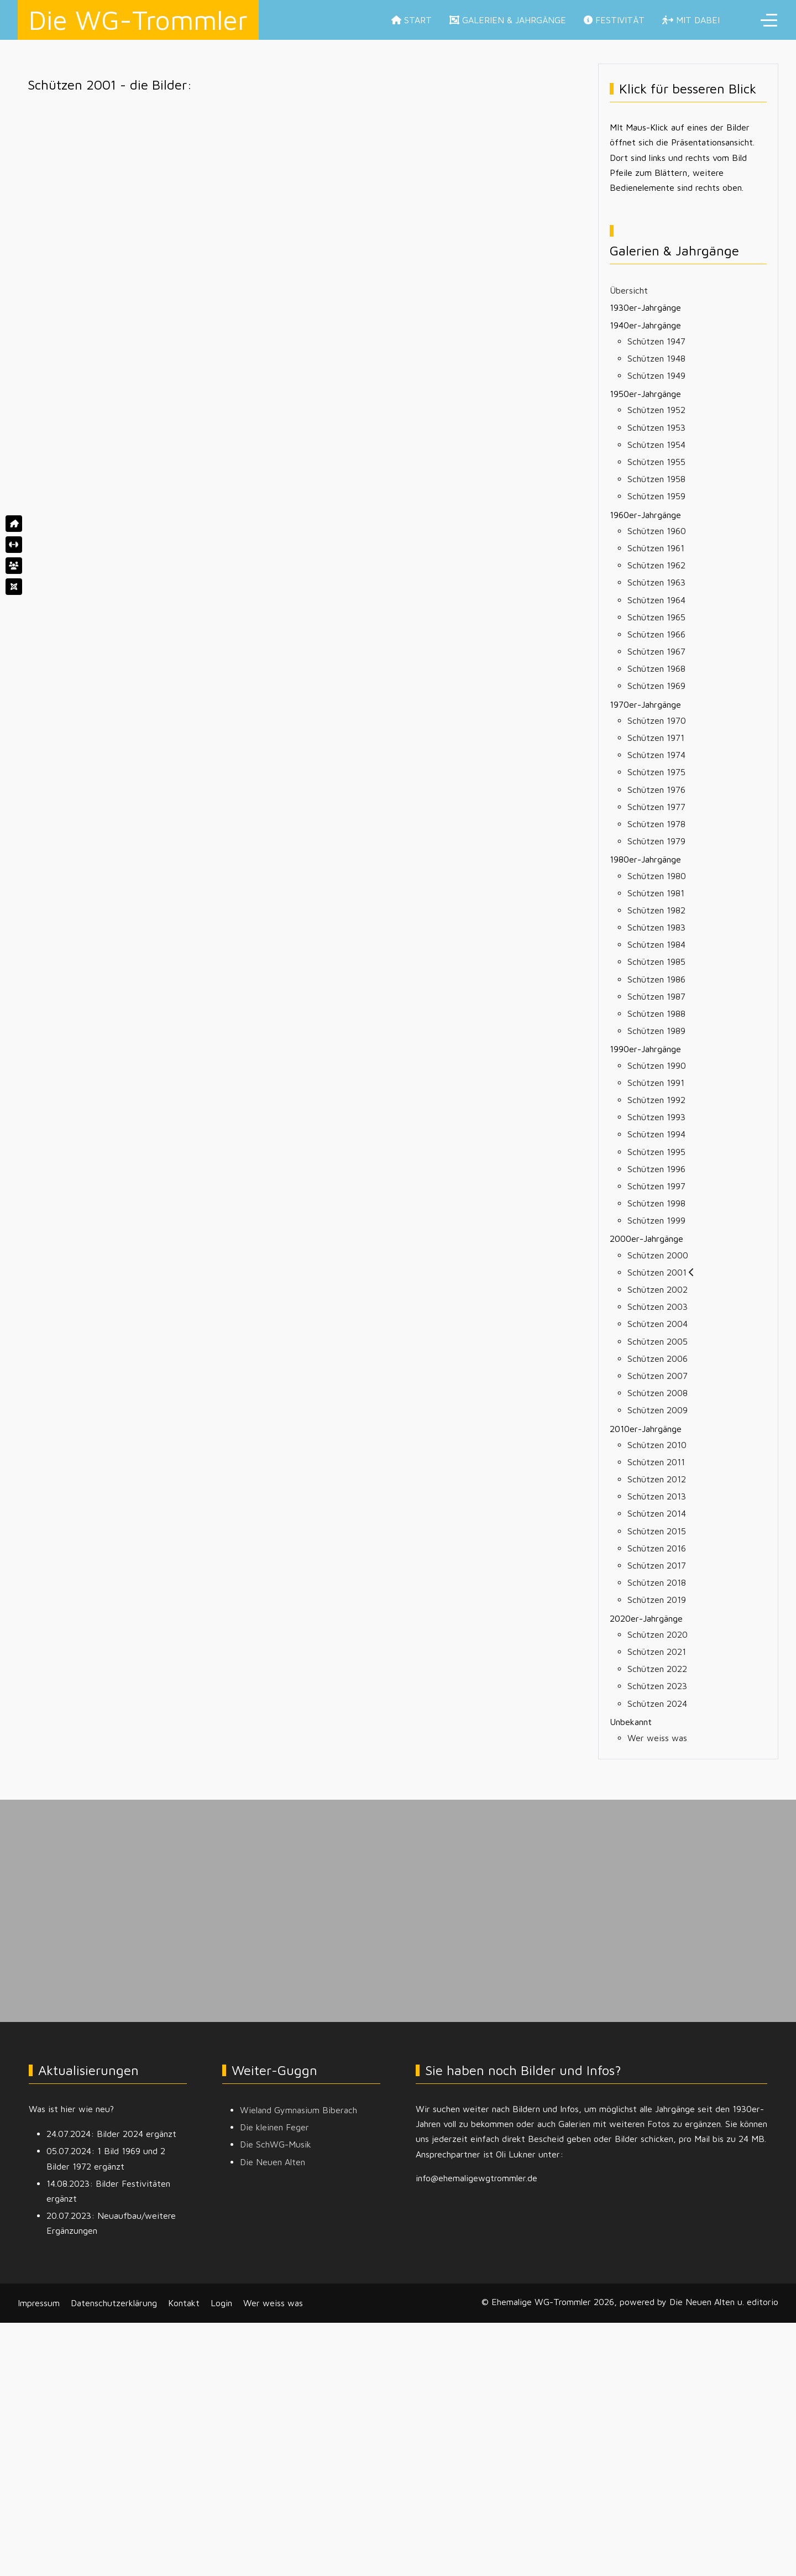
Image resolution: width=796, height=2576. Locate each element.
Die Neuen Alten (272, 2162)
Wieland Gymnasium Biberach (298, 2110)
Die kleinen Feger (274, 2127)
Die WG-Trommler (138, 19)
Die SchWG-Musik (275, 2144)
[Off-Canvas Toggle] (769, 20)
